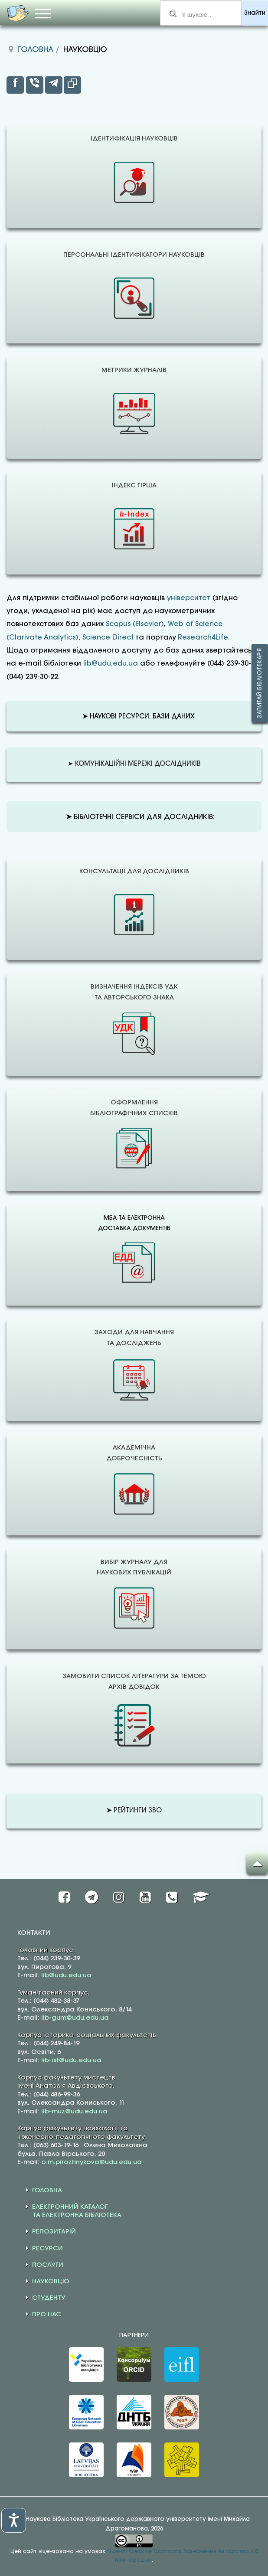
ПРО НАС (46, 2315)
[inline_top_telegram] (53, 85)
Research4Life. (204, 637)
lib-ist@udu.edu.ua (71, 2060)
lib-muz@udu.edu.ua (74, 2112)
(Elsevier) (148, 624)
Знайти (254, 13)
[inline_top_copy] (72, 85)
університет (188, 598)
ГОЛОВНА (47, 2190)
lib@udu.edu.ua (110, 663)
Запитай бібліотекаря (259, 683)
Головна (35, 49)
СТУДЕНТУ (48, 2298)
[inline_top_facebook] (15, 85)
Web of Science (195, 624)
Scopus (118, 624)
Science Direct (108, 637)
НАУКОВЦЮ (50, 2282)
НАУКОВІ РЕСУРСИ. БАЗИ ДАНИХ (138, 717)
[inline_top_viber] (34, 85)
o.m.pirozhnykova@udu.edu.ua (91, 2162)
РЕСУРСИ (47, 2249)
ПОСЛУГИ (47, 2265)
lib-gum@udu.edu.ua (75, 2018)
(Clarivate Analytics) (42, 637)
